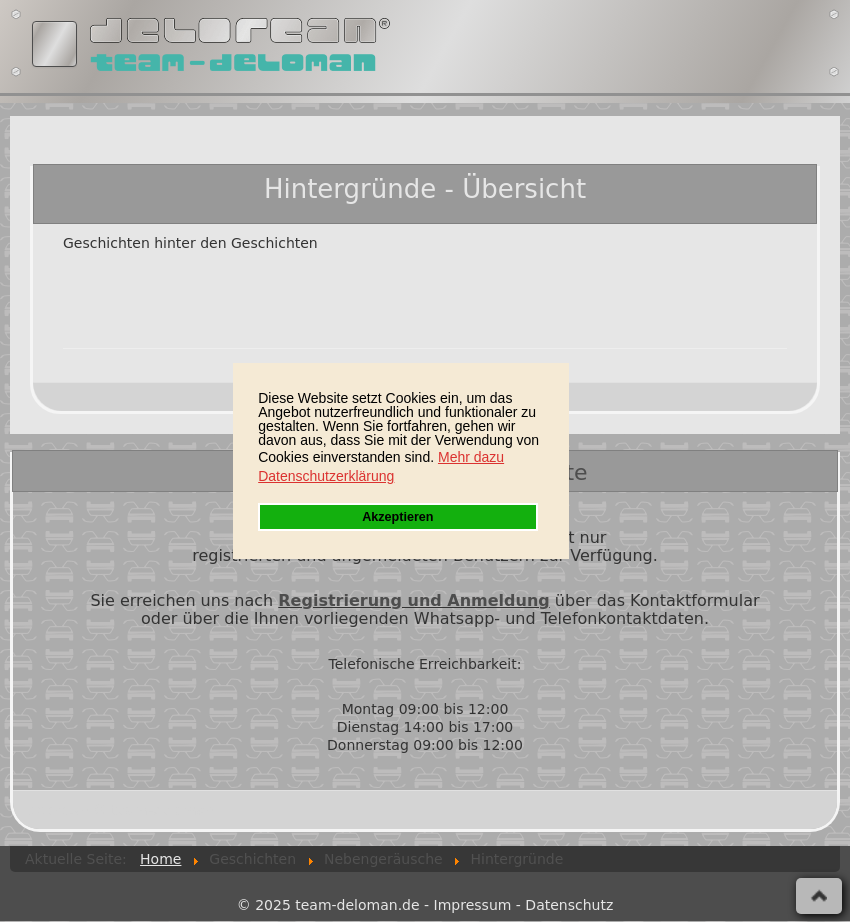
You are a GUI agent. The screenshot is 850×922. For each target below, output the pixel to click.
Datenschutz (569, 905)
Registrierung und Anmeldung (413, 600)
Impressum (473, 905)
